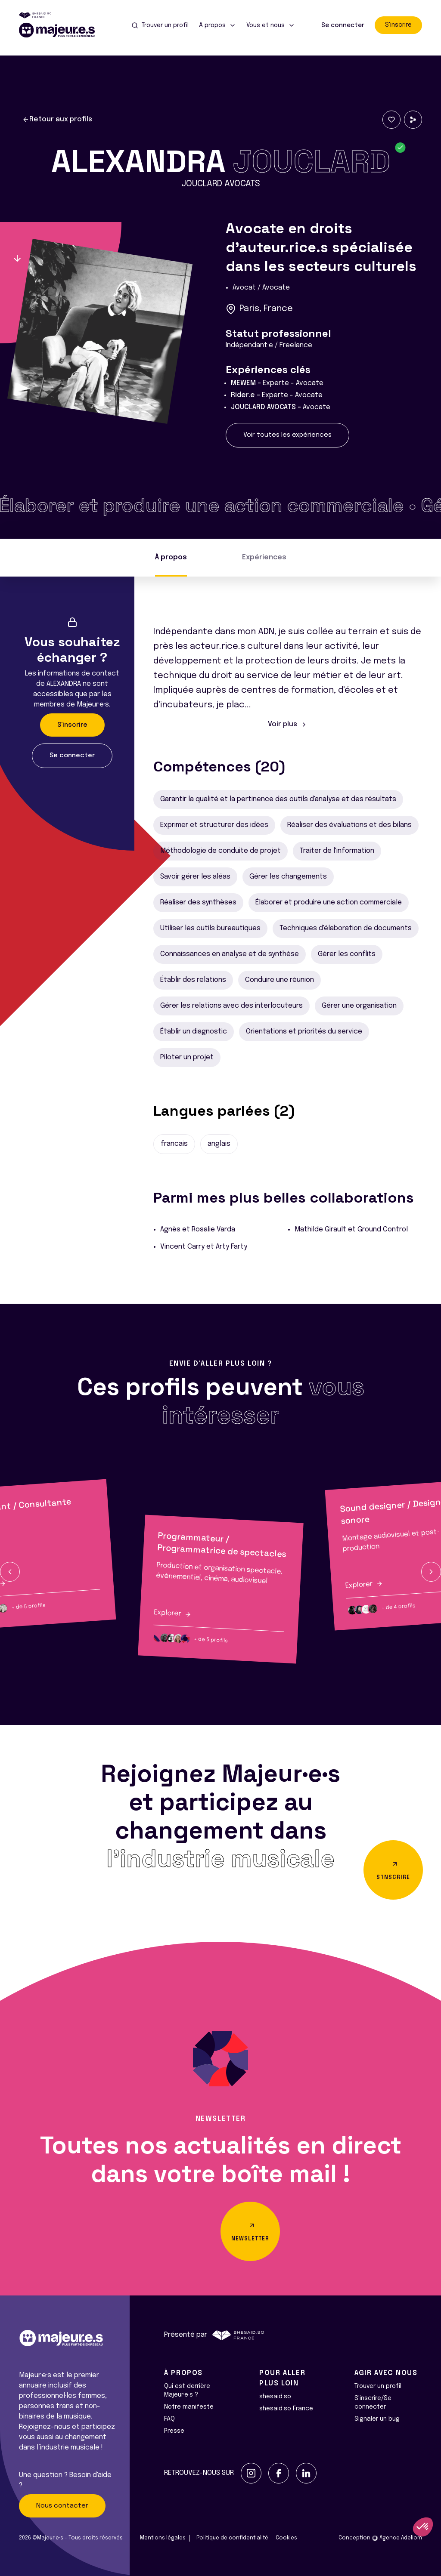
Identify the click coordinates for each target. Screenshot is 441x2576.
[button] (10, 1572)
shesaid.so (275, 2397)
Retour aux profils (57, 119)
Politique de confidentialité (232, 2538)
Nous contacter (62, 2505)
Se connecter (342, 25)
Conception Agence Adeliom (380, 2538)
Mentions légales (163, 2538)
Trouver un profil (377, 2386)
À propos (171, 557)
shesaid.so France (286, 2409)
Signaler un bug (377, 2419)
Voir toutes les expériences (287, 435)
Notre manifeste (189, 2407)
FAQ (169, 2419)
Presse (174, 2431)
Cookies (286, 2538)
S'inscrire (398, 25)
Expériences (264, 557)
